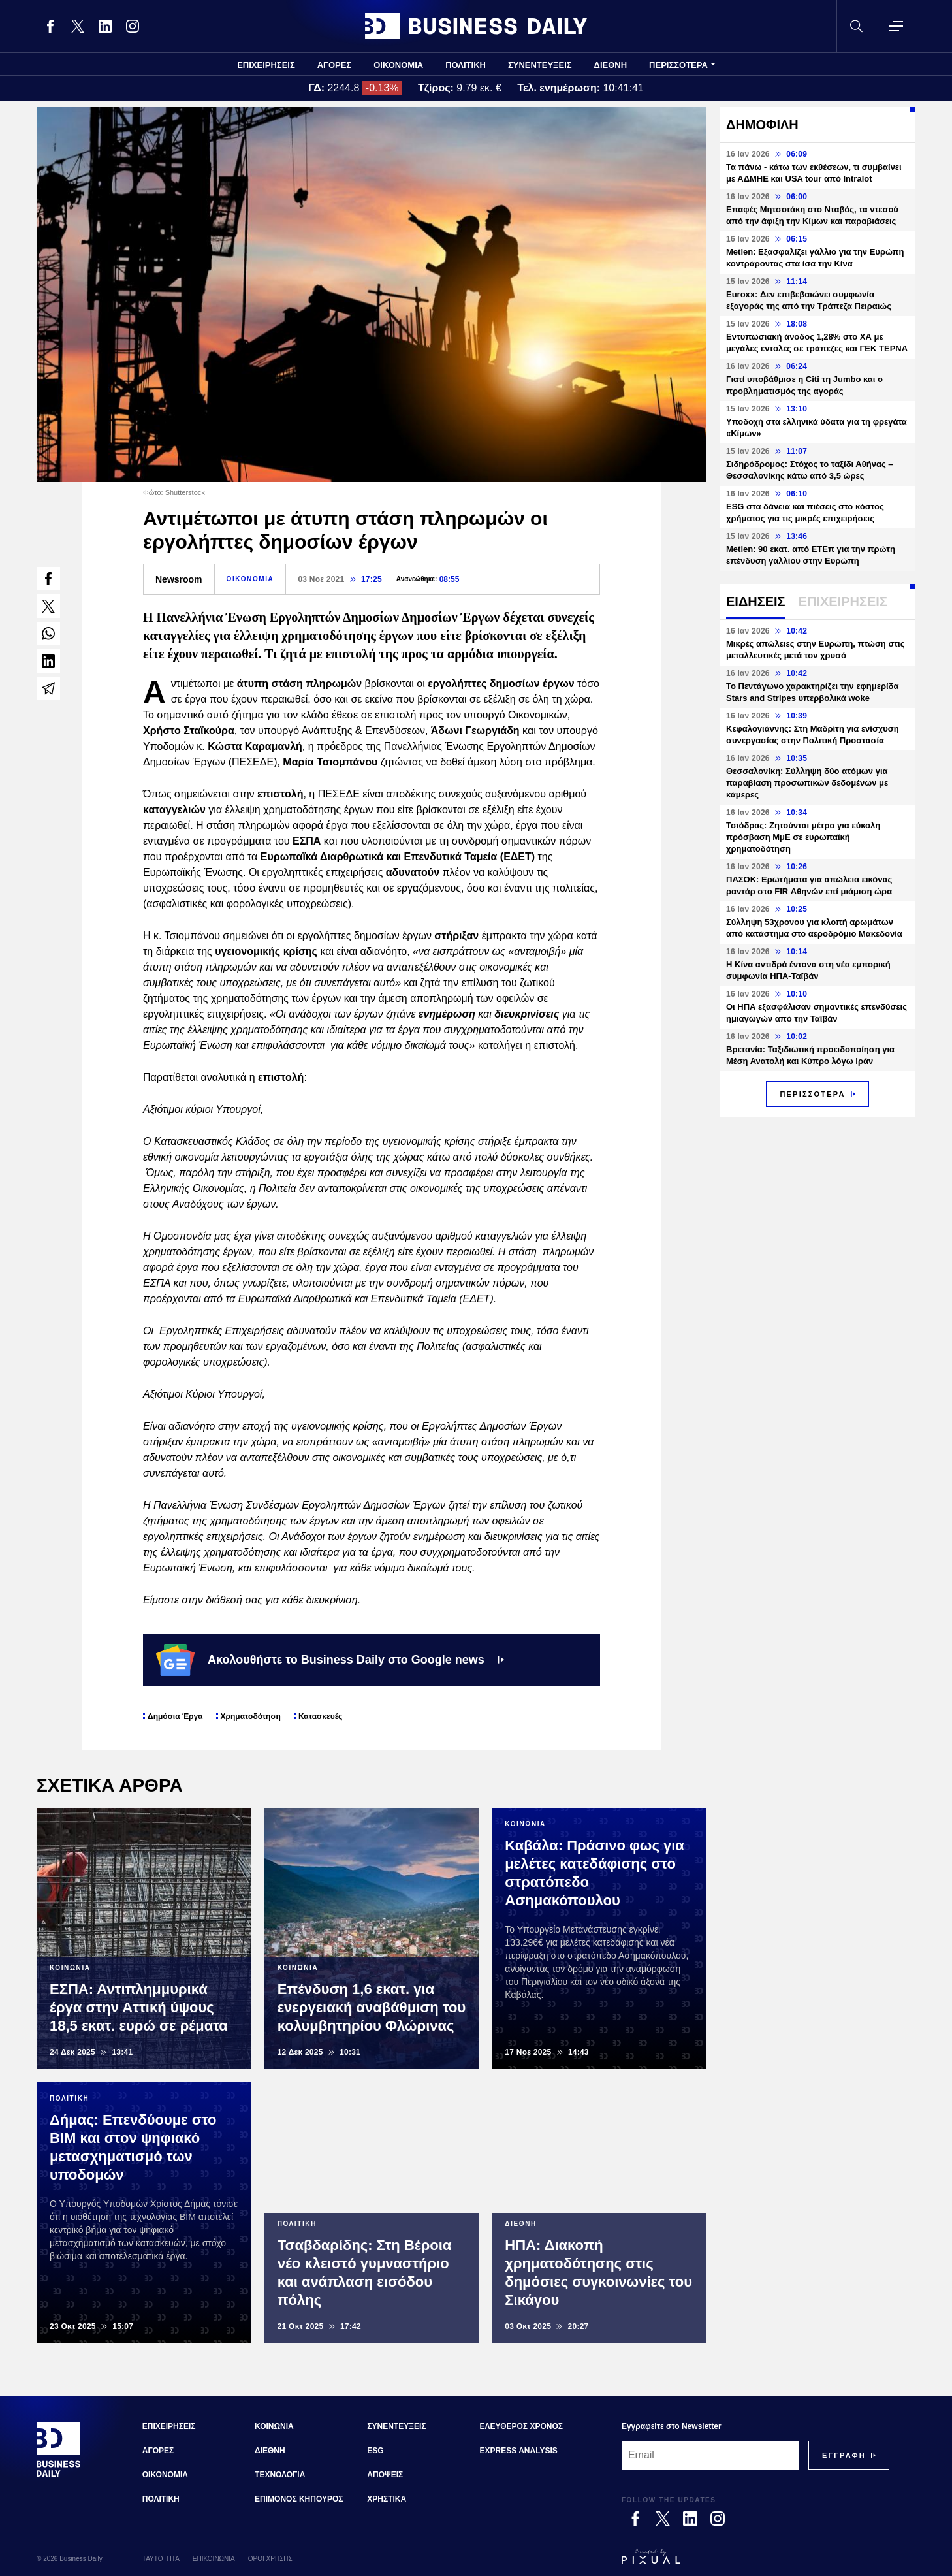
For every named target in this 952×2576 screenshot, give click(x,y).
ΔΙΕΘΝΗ (610, 65)
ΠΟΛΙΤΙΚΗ (465, 65)
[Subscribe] (844, 2455)
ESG (375, 2450)
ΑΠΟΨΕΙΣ (385, 2474)
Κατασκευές (320, 1716)
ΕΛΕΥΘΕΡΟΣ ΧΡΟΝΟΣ (521, 2426)
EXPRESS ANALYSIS (519, 2450)
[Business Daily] (59, 2475)
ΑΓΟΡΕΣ (334, 65)
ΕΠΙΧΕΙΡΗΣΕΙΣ (266, 65)
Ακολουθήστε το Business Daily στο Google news (330, 1659)
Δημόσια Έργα (175, 1716)
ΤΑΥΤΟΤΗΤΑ (161, 2558)
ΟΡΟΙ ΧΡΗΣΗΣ (270, 2558)
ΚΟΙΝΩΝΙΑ (274, 2426)
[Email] (710, 2455)
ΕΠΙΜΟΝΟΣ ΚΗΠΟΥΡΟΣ (299, 2499)
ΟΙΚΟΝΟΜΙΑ (398, 65)
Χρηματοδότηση (251, 1716)
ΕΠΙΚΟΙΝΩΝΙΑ (214, 2558)
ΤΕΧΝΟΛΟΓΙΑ (280, 2474)
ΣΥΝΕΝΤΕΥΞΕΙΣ (540, 65)
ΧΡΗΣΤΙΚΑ (386, 2499)
